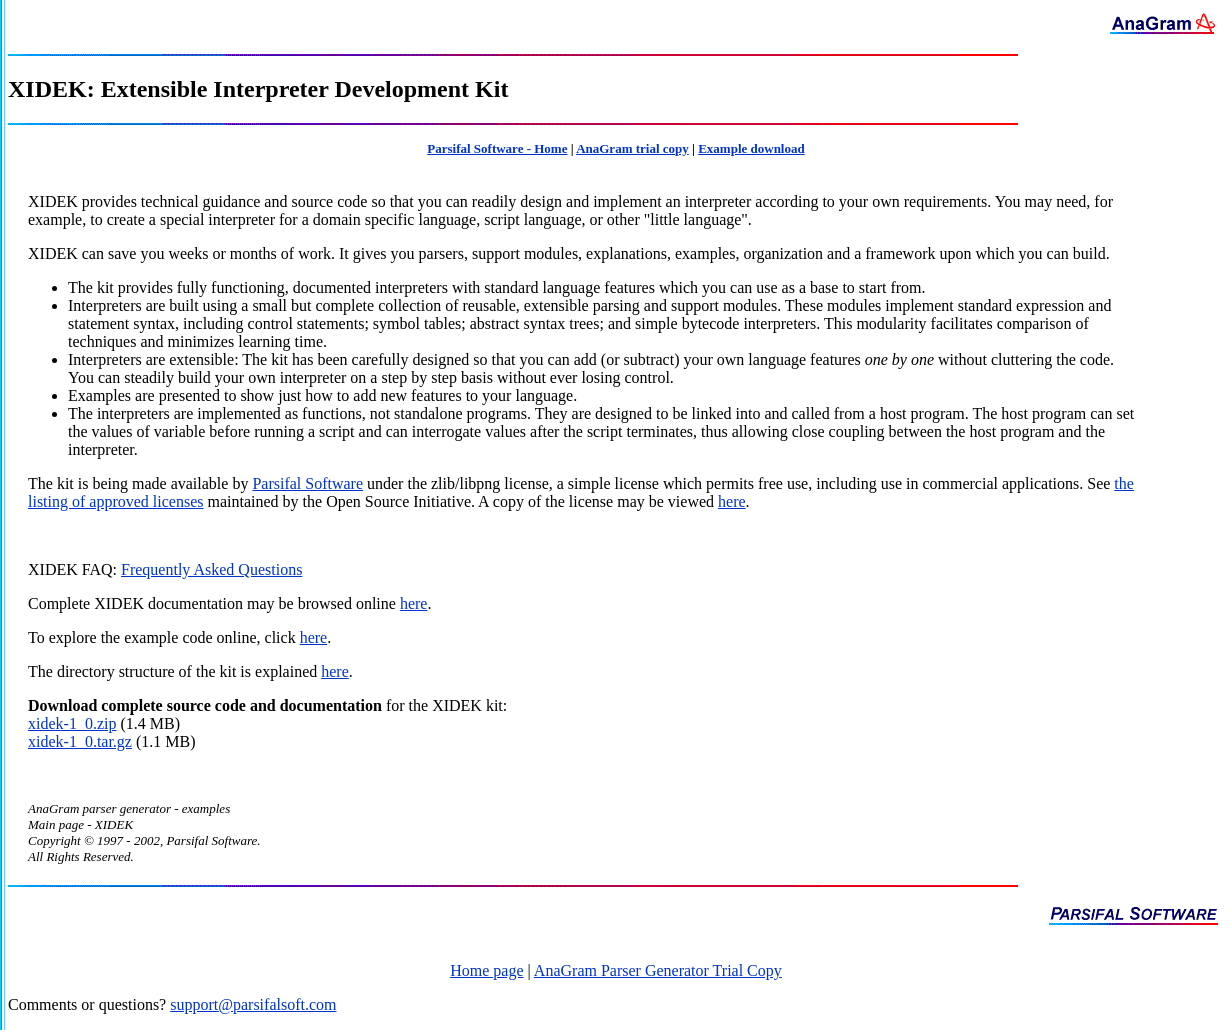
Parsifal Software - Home (497, 148)
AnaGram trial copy (632, 148)
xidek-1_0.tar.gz (80, 741)
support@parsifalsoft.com (253, 1004)
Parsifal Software (307, 483)
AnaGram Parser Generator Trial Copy (658, 970)
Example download (751, 148)
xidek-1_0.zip (72, 723)
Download (62, 705)
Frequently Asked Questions (211, 569)
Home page (486, 970)
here (732, 501)
